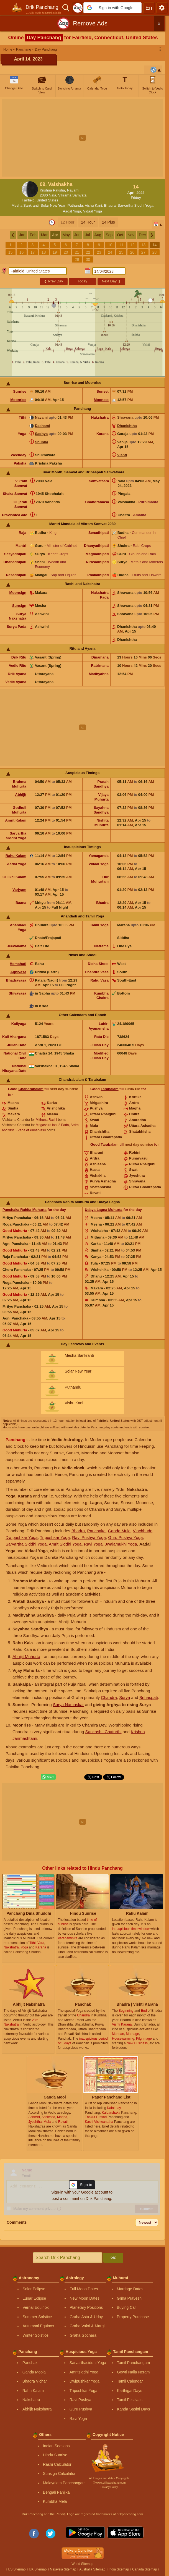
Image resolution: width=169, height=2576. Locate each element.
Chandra (109, 1697)
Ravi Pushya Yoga (89, 1537)
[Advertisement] (84, 138)
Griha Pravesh (129, 2298)
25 (121, 252)
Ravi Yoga (93, 1544)
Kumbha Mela (55, 2501)
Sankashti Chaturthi (103, 1731)
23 (99, 252)
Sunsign (19, 606)
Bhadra (110, 205)
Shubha (41, 442)
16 (21, 252)
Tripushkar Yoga (55, 1537)
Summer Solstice (37, 2317)
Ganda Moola (34, 2372)
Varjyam (19, 890)
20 (66, 252)
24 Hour (88, 222)
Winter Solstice (35, 2335)
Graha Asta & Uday (86, 2317)
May (66, 235)
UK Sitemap (38, 2569)
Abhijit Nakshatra (37, 2409)
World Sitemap (82, 2564)
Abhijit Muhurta (26, 1656)
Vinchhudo (143, 1530)
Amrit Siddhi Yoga (65, 1544)
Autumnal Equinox (38, 2326)
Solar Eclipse (34, 2289)
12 (132, 245)
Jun (77, 235)
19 (55, 252)
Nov (130, 235)
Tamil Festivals (129, 2399)
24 (110, 252)
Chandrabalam (31, 1089)
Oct (120, 235)
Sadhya (41, 434)
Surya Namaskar (68, 1704)
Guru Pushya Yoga (125, 1537)
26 (132, 252)
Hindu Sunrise (55, 2455)
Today (82, 281)
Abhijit (20, 795)
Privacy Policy (109, 2487)
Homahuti (18, 964)
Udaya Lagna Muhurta (103, 1210)
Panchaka (96, 1530)
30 (88, 259)
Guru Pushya (81, 2409)
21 (77, 252)
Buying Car (126, 2307)
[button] (112, 7)
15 (10, 252)
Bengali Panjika (56, 2492)
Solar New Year (53, 205)
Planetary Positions (86, 2307)
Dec (142, 235)
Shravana (125, 417)
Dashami (42, 426)
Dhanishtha (127, 426)
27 (143, 252)
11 (121, 245)
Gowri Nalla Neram (133, 2372)
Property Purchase (133, 2317)
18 (44, 252)
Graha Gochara (83, 2335)
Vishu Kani (93, 205)
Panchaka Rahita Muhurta (24, 1210)
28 (154, 252)
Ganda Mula (119, 1530)
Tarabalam (110, 1089)
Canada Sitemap (144, 2569)
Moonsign (17, 593)
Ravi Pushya (80, 2399)
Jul (87, 235)
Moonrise (18, 400)
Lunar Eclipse (34, 2298)
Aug (97, 235)
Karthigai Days (129, 2390)
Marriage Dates (130, 2289)
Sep (109, 235)
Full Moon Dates (84, 2289)
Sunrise (19, 391)
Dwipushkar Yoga (22, 1537)
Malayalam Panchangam (64, 2483)
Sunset (103, 391)
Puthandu (75, 205)
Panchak (29, 2362)
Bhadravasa (16, 980)
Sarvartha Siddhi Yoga (135, 205)
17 (32, 252)
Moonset (101, 400)
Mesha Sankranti (25, 205)
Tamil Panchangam (133, 2362)
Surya (124, 1697)
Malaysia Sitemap (63, 2569)
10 (110, 245)
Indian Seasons (56, 2446)
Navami (41, 417)
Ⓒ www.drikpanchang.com (109, 2482)
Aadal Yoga (72, 211)
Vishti (122, 455)
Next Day (111, 281)
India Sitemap (119, 2569)
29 (77, 259)
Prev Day (53, 281)
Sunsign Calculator (59, 2473)
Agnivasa (18, 972)
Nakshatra (100, 417)
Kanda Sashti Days (133, 2409)
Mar (44, 235)
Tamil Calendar (130, 2381)
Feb (33, 235)
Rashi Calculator (57, 2464)
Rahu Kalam (16, 856)
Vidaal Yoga (92, 211)
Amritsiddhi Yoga (84, 2372)
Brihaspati (148, 1697)
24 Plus (108, 222)
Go (113, 2257)
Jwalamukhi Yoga (121, 1544)
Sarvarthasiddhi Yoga (88, 2362)
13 (143, 245)
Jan (22, 235)
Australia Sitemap (92, 2569)
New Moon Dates (84, 2298)
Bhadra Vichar (34, 2381)
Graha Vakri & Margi (87, 2326)
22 (88, 252)
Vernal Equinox (36, 2307)
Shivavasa (17, 993)
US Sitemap (17, 2569)
